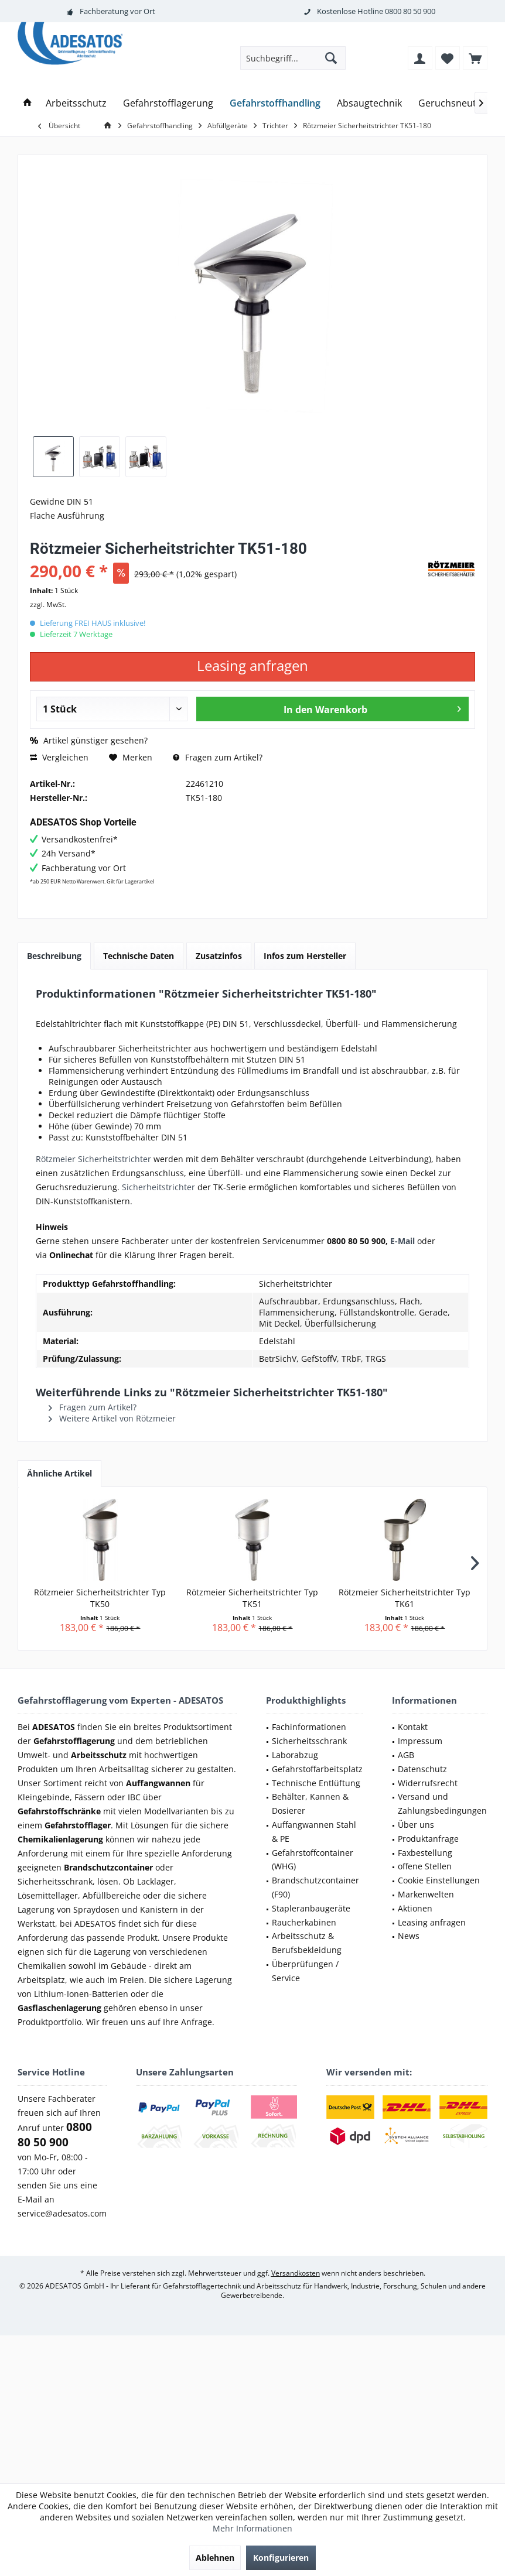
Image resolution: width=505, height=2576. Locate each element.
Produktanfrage (428, 1838)
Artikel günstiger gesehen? (89, 740)
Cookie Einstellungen (439, 1880)
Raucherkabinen (304, 1922)
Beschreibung (54, 955)
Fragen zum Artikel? (217, 757)
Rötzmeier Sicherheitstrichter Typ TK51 (252, 1598)
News (408, 1935)
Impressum (420, 1740)
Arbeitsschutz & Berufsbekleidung (307, 1942)
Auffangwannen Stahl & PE (314, 1831)
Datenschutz (422, 1769)
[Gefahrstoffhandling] (275, 103)
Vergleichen (59, 757)
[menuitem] (475, 58)
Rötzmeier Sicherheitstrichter (93, 1158)
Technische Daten (138, 955)
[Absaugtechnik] (369, 103)
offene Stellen (425, 1866)
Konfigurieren (281, 2557)
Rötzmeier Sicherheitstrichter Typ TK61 (404, 1598)
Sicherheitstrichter (159, 1187)
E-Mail (402, 1240)
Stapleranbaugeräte (311, 1908)
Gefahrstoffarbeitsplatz (317, 1769)
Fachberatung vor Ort (117, 11)
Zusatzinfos (219, 955)
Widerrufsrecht (428, 1783)
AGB (406, 1754)
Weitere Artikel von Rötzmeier (112, 1418)
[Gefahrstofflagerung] (168, 103)
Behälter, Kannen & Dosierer (310, 1803)
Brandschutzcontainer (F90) (315, 1887)
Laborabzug (295, 1754)
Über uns (416, 1824)
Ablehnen (215, 2557)
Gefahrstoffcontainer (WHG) (312, 1859)
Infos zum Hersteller (305, 955)
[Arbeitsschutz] (76, 103)
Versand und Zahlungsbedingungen (442, 1803)
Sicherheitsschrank (309, 1740)
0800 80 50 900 (410, 11)
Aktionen (415, 1908)
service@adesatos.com (62, 2213)
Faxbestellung (425, 1852)
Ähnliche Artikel (59, 1473)
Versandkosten (295, 2273)
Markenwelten (426, 1894)
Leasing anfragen (432, 1922)
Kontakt (413, 1726)
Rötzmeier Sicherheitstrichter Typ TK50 (100, 1598)
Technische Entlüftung (316, 1783)
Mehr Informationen (252, 2528)
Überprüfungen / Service (305, 1971)
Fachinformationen (309, 1726)
